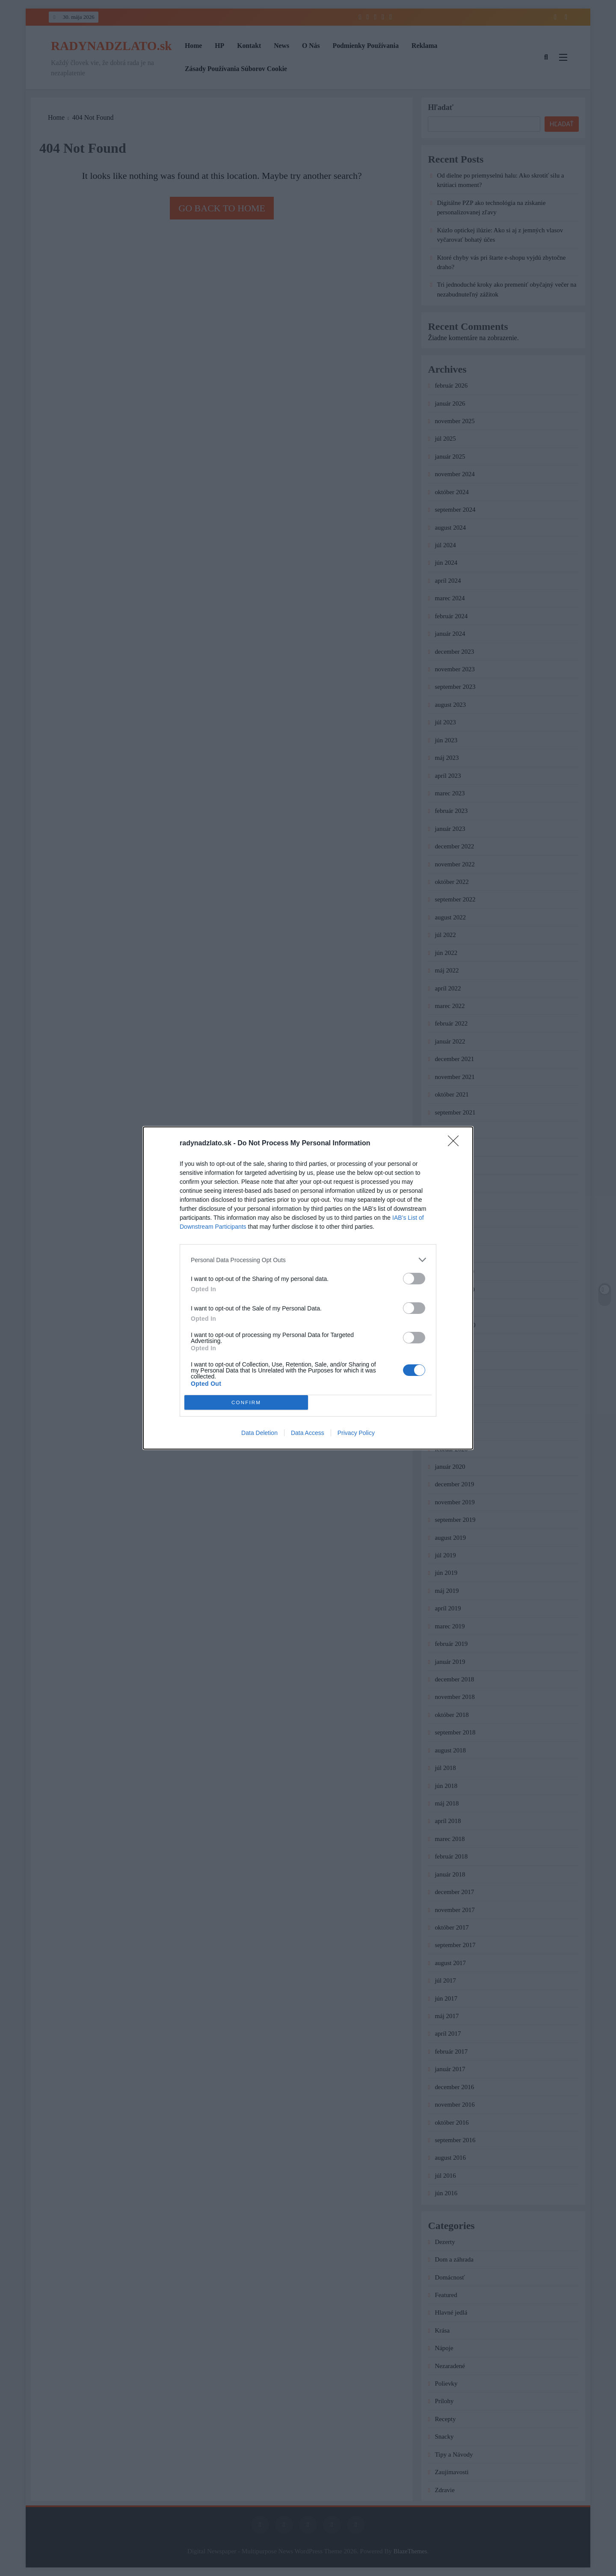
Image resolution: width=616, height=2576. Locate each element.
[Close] (456, 1143)
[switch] (414, 1278)
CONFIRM (246, 1402)
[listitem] (308, 1259)
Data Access (307, 1432)
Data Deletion (259, 1432)
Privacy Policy (356, 1432)
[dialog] (308, 1288)
